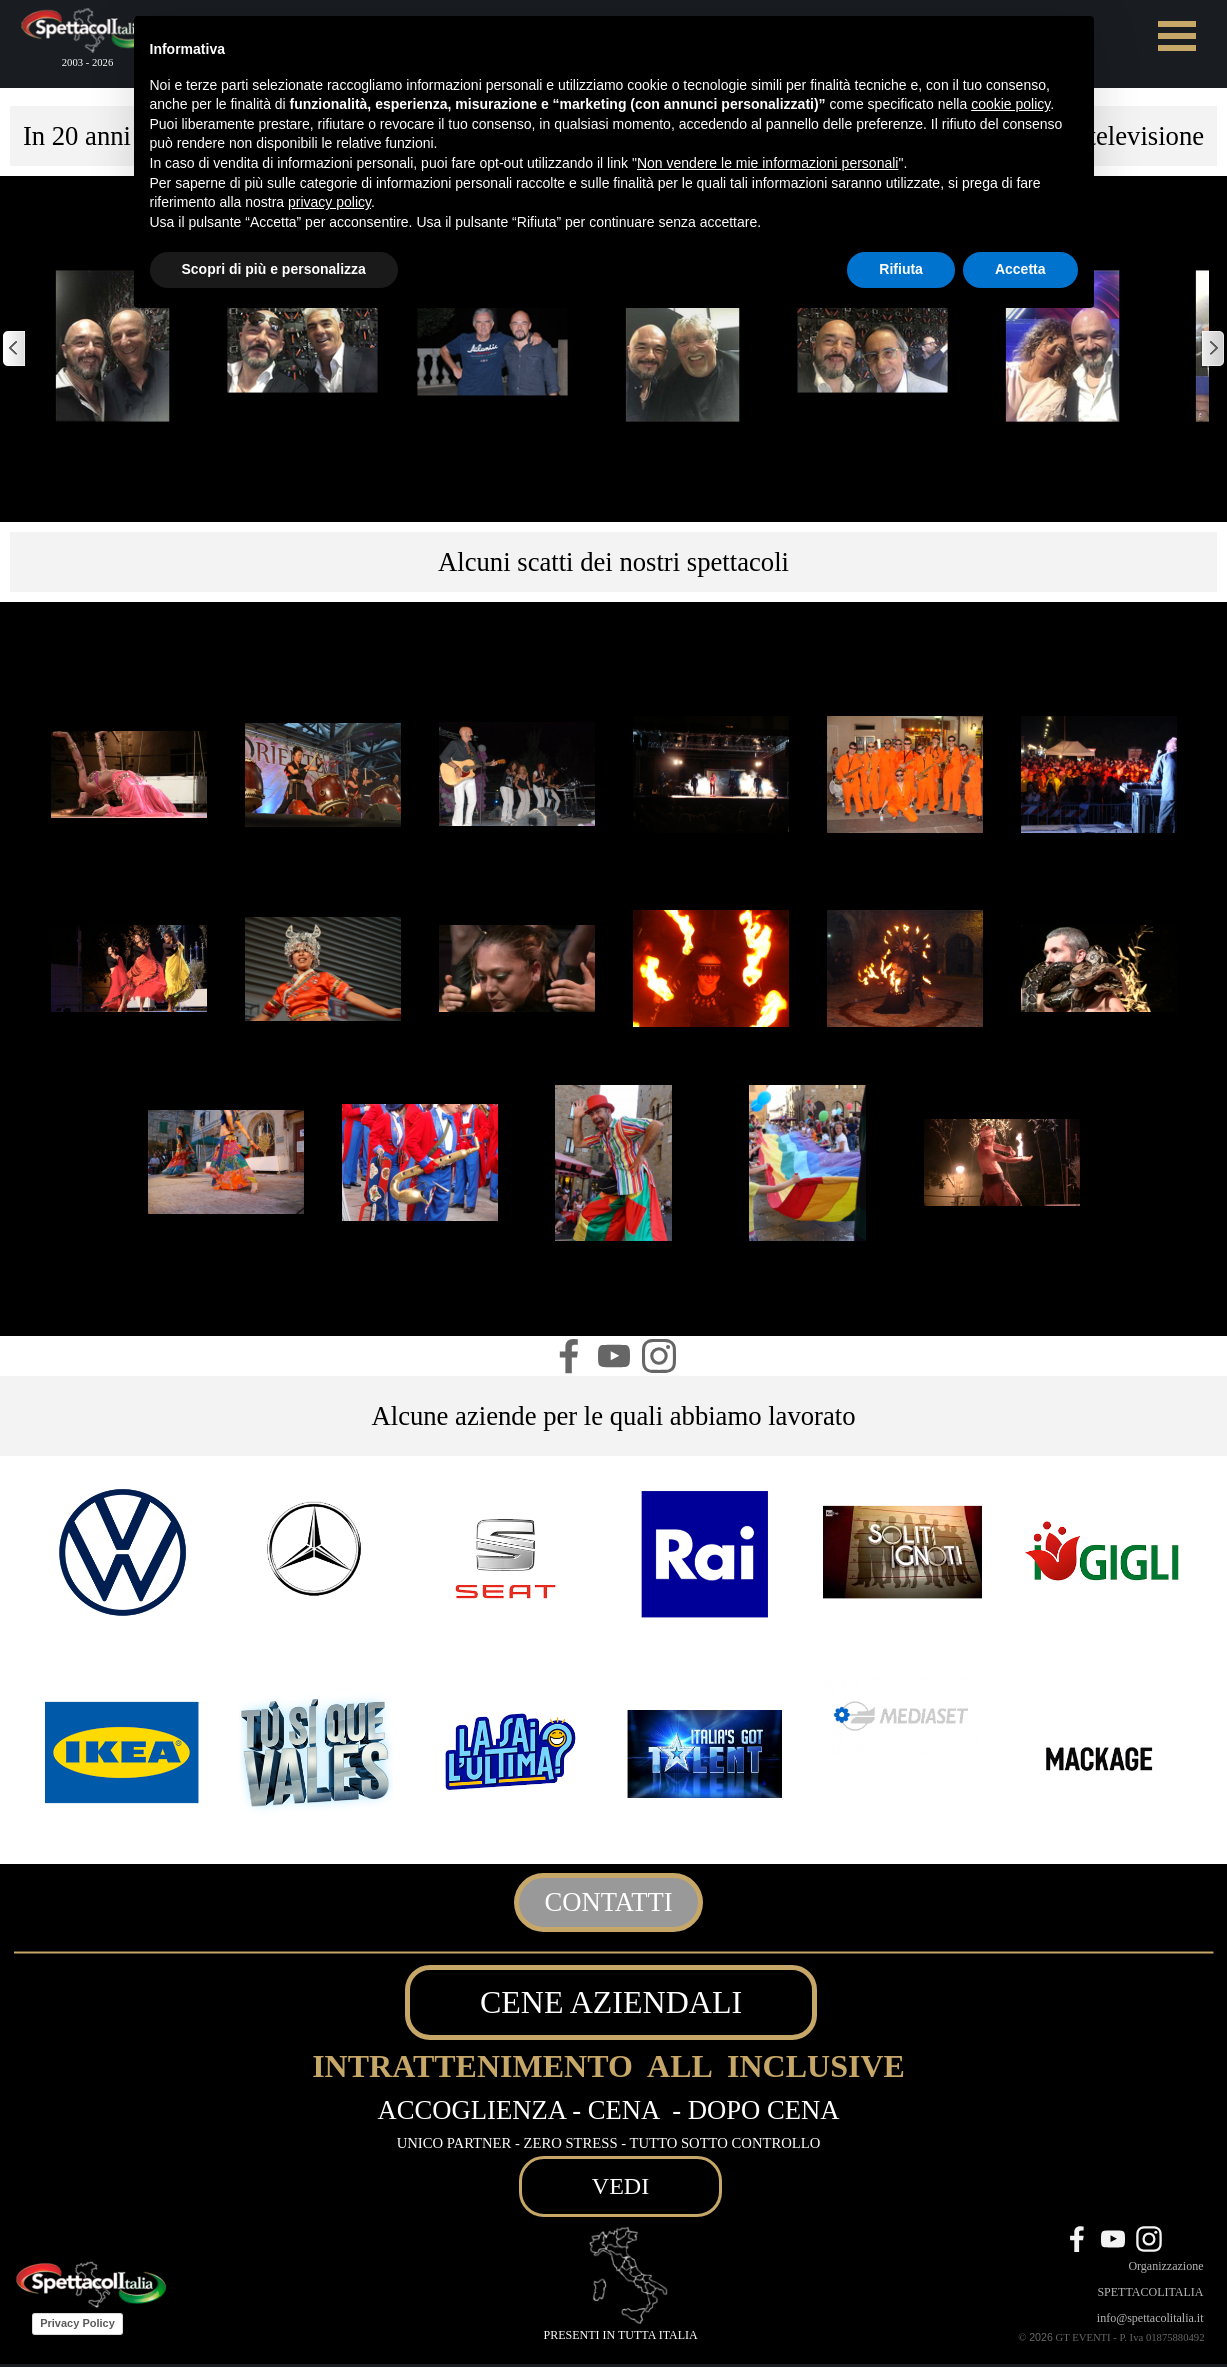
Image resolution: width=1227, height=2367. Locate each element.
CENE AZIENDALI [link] (611, 2002)
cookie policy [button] (1010, 104)
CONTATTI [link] (608, 1902)
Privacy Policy (77, 2323)
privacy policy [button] (329, 202)
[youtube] (614, 1356)
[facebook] (569, 1356)
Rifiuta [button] (901, 269)
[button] (113, 346)
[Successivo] (1212, 349)
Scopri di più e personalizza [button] (274, 269)
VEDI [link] (620, 2186)
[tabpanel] (613, 562)
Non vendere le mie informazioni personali (767, 163)
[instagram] (659, 1356)
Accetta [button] (1020, 269)
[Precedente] (15, 349)
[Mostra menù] (1177, 35)
